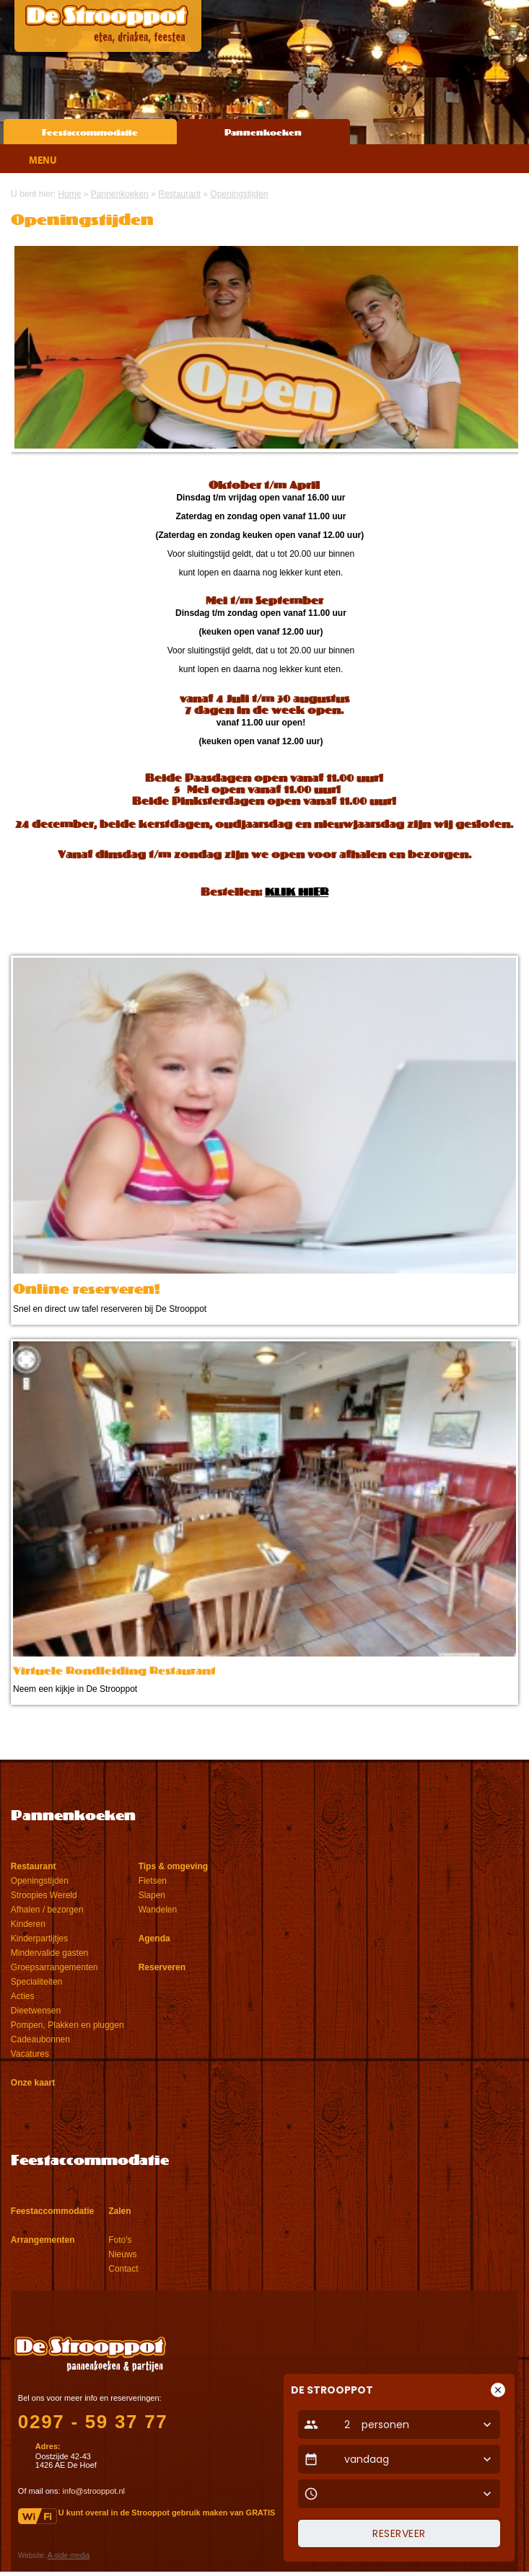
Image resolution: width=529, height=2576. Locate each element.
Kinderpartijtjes (39, 1938)
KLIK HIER (296, 893)
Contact (123, 2269)
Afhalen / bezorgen (47, 1910)
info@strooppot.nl (94, 2491)
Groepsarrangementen (54, 1967)
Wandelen (158, 1910)
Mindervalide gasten (49, 1953)
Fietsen (153, 1881)
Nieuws (122, 2254)
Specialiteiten (36, 1982)
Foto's (119, 2240)
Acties (23, 1996)
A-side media (68, 2555)
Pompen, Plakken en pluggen (67, 2025)
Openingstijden (40, 1881)
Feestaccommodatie (90, 133)
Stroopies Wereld (44, 1895)
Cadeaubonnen (40, 2039)
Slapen (152, 1895)
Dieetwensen (36, 2011)
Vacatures (30, 2054)
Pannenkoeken (263, 133)
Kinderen (28, 1924)
